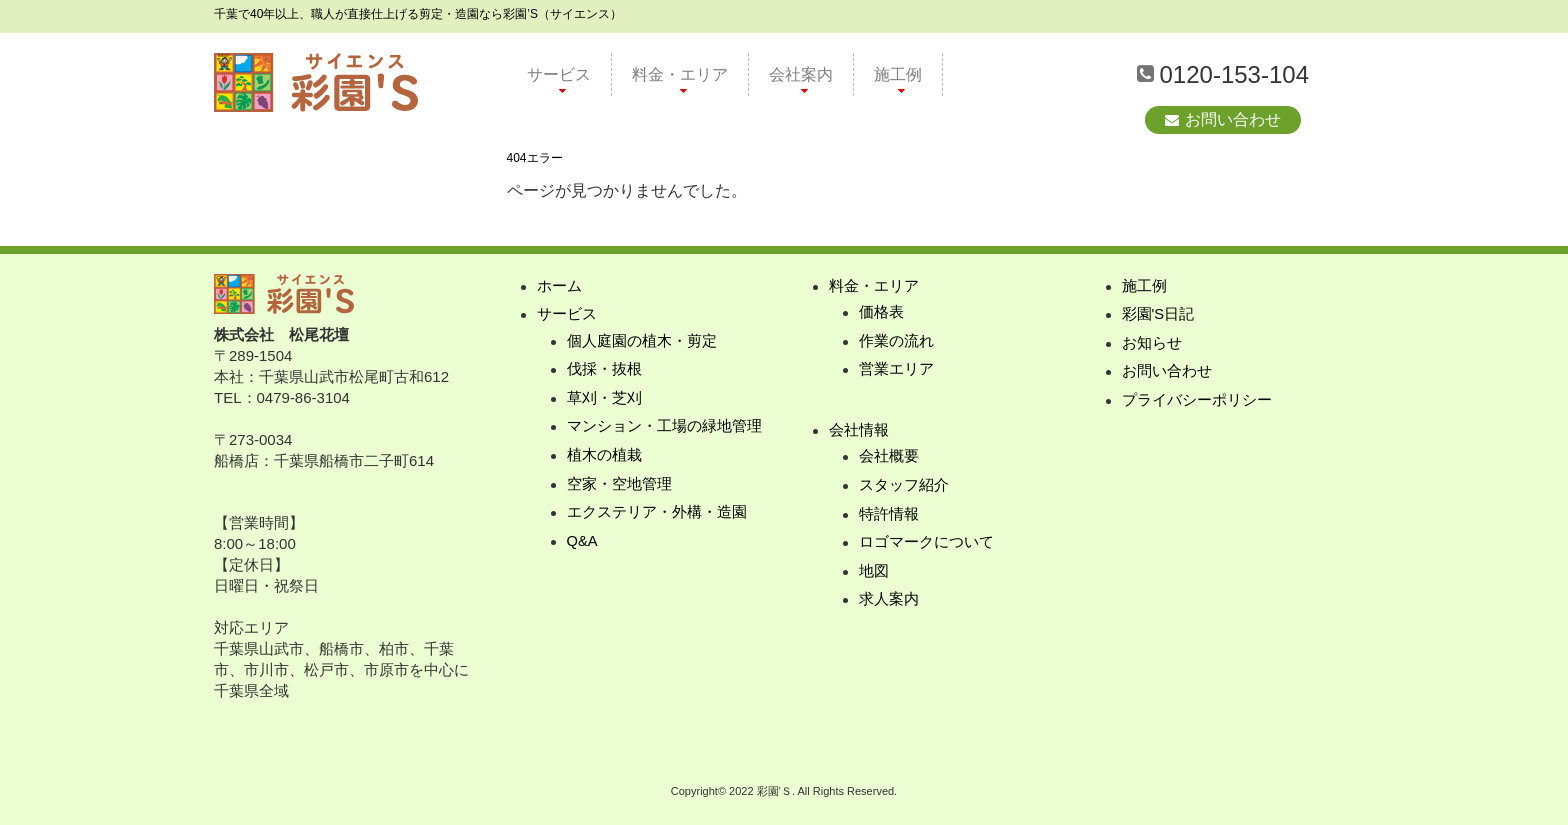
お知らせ (1152, 344)
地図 (874, 575)
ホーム (559, 286)
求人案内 (889, 604)
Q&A (583, 545)
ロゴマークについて (926, 546)
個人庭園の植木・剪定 (642, 342)
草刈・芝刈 (604, 400)
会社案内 (801, 74)
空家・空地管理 (619, 487)
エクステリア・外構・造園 (657, 516)
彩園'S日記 (1158, 315)
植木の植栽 (604, 458)
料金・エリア (680, 74)
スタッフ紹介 (904, 488)
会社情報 (859, 432)
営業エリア (896, 371)
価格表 (881, 313)
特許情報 (889, 517)
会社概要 (889, 459)
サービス (559, 74)
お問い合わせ (1233, 119)
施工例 (898, 74)
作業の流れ (896, 342)
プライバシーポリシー (1197, 402)
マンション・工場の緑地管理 (664, 429)
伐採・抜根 (604, 371)
